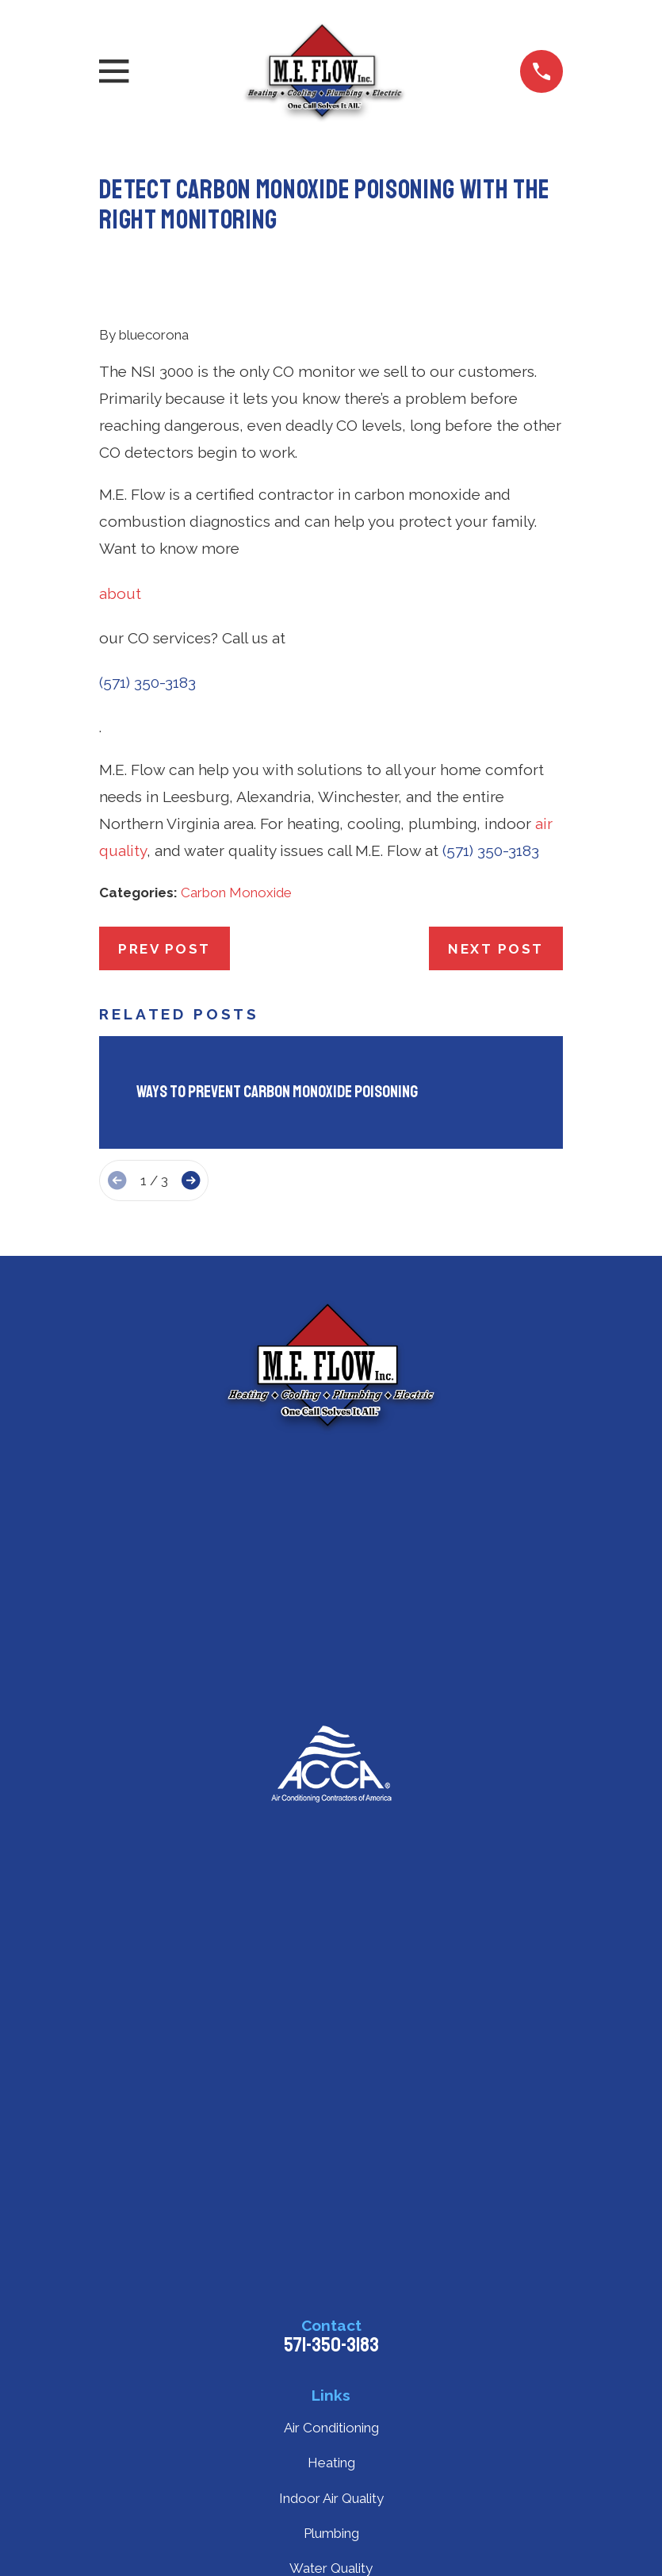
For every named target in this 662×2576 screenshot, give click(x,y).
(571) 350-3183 (147, 682)
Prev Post (164, 949)
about (120, 593)
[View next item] (191, 1180)
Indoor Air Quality (331, 2498)
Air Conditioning (331, 2428)
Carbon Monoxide (236, 892)
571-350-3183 (331, 2345)
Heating (331, 2462)
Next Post (496, 949)
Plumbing (331, 2533)
